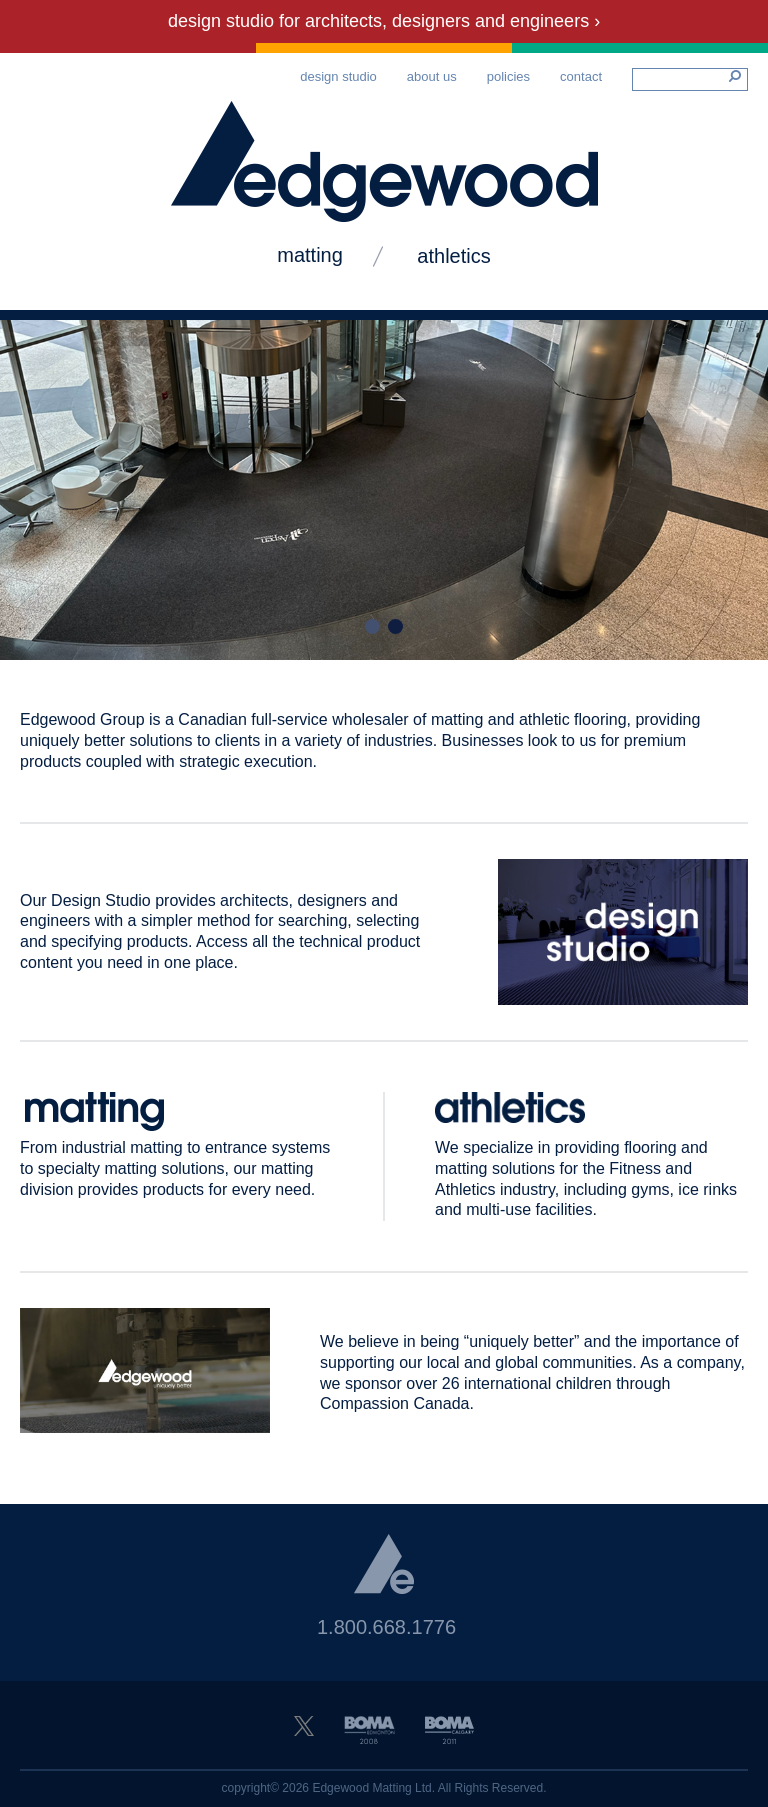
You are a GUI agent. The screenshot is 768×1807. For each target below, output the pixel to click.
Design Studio (338, 76)
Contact (581, 76)
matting (310, 255)
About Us (432, 76)
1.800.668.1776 (386, 1627)
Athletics (453, 256)
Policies (508, 76)
